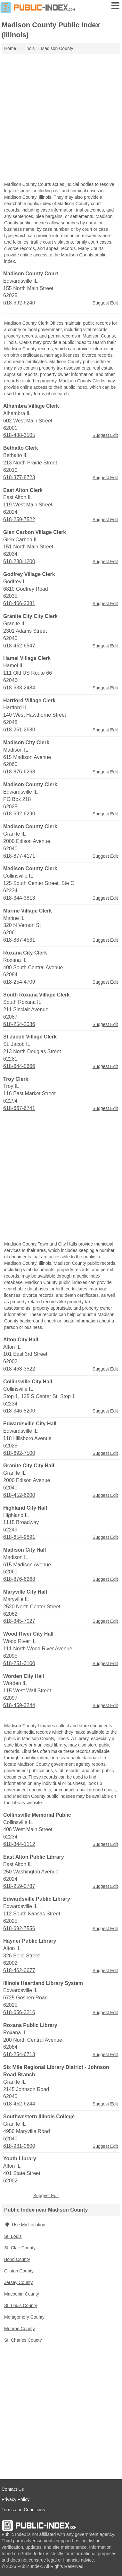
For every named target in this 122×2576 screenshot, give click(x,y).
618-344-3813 (19, 898)
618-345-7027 (19, 1621)
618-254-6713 (19, 2054)
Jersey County (18, 2282)
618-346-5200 (19, 1410)
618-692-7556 (19, 1928)
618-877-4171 (19, 856)
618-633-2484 (19, 687)
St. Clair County (20, 2247)
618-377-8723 (19, 477)
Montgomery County (24, 2317)
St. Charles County (23, 2340)
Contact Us (13, 2489)
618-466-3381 (19, 603)
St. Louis (12, 2236)
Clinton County (19, 2270)
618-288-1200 (19, 561)
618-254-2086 (19, 1024)
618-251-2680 (19, 729)
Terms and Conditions (23, 2509)
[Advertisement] (61, 118)
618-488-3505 (19, 435)
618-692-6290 (19, 813)
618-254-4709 (19, 982)
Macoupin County (21, 2294)
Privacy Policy (15, 2499)
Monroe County (19, 2328)
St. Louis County (20, 2305)
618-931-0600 (19, 2146)
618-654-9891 (19, 1537)
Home (10, 48)
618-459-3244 (19, 1705)
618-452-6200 (19, 1495)
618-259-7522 (19, 519)
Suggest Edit (105, 302)
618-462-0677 (19, 1970)
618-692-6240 (19, 302)
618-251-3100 (19, 1663)
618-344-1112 (19, 1844)
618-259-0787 (19, 1886)
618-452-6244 (19, 2103)
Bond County (17, 2259)
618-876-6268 (19, 771)
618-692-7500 (19, 1453)
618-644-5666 (19, 1066)
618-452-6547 (19, 645)
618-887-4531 (19, 940)
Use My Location (24, 2224)
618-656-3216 (19, 2012)
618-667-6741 (19, 1108)
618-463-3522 (19, 1368)
